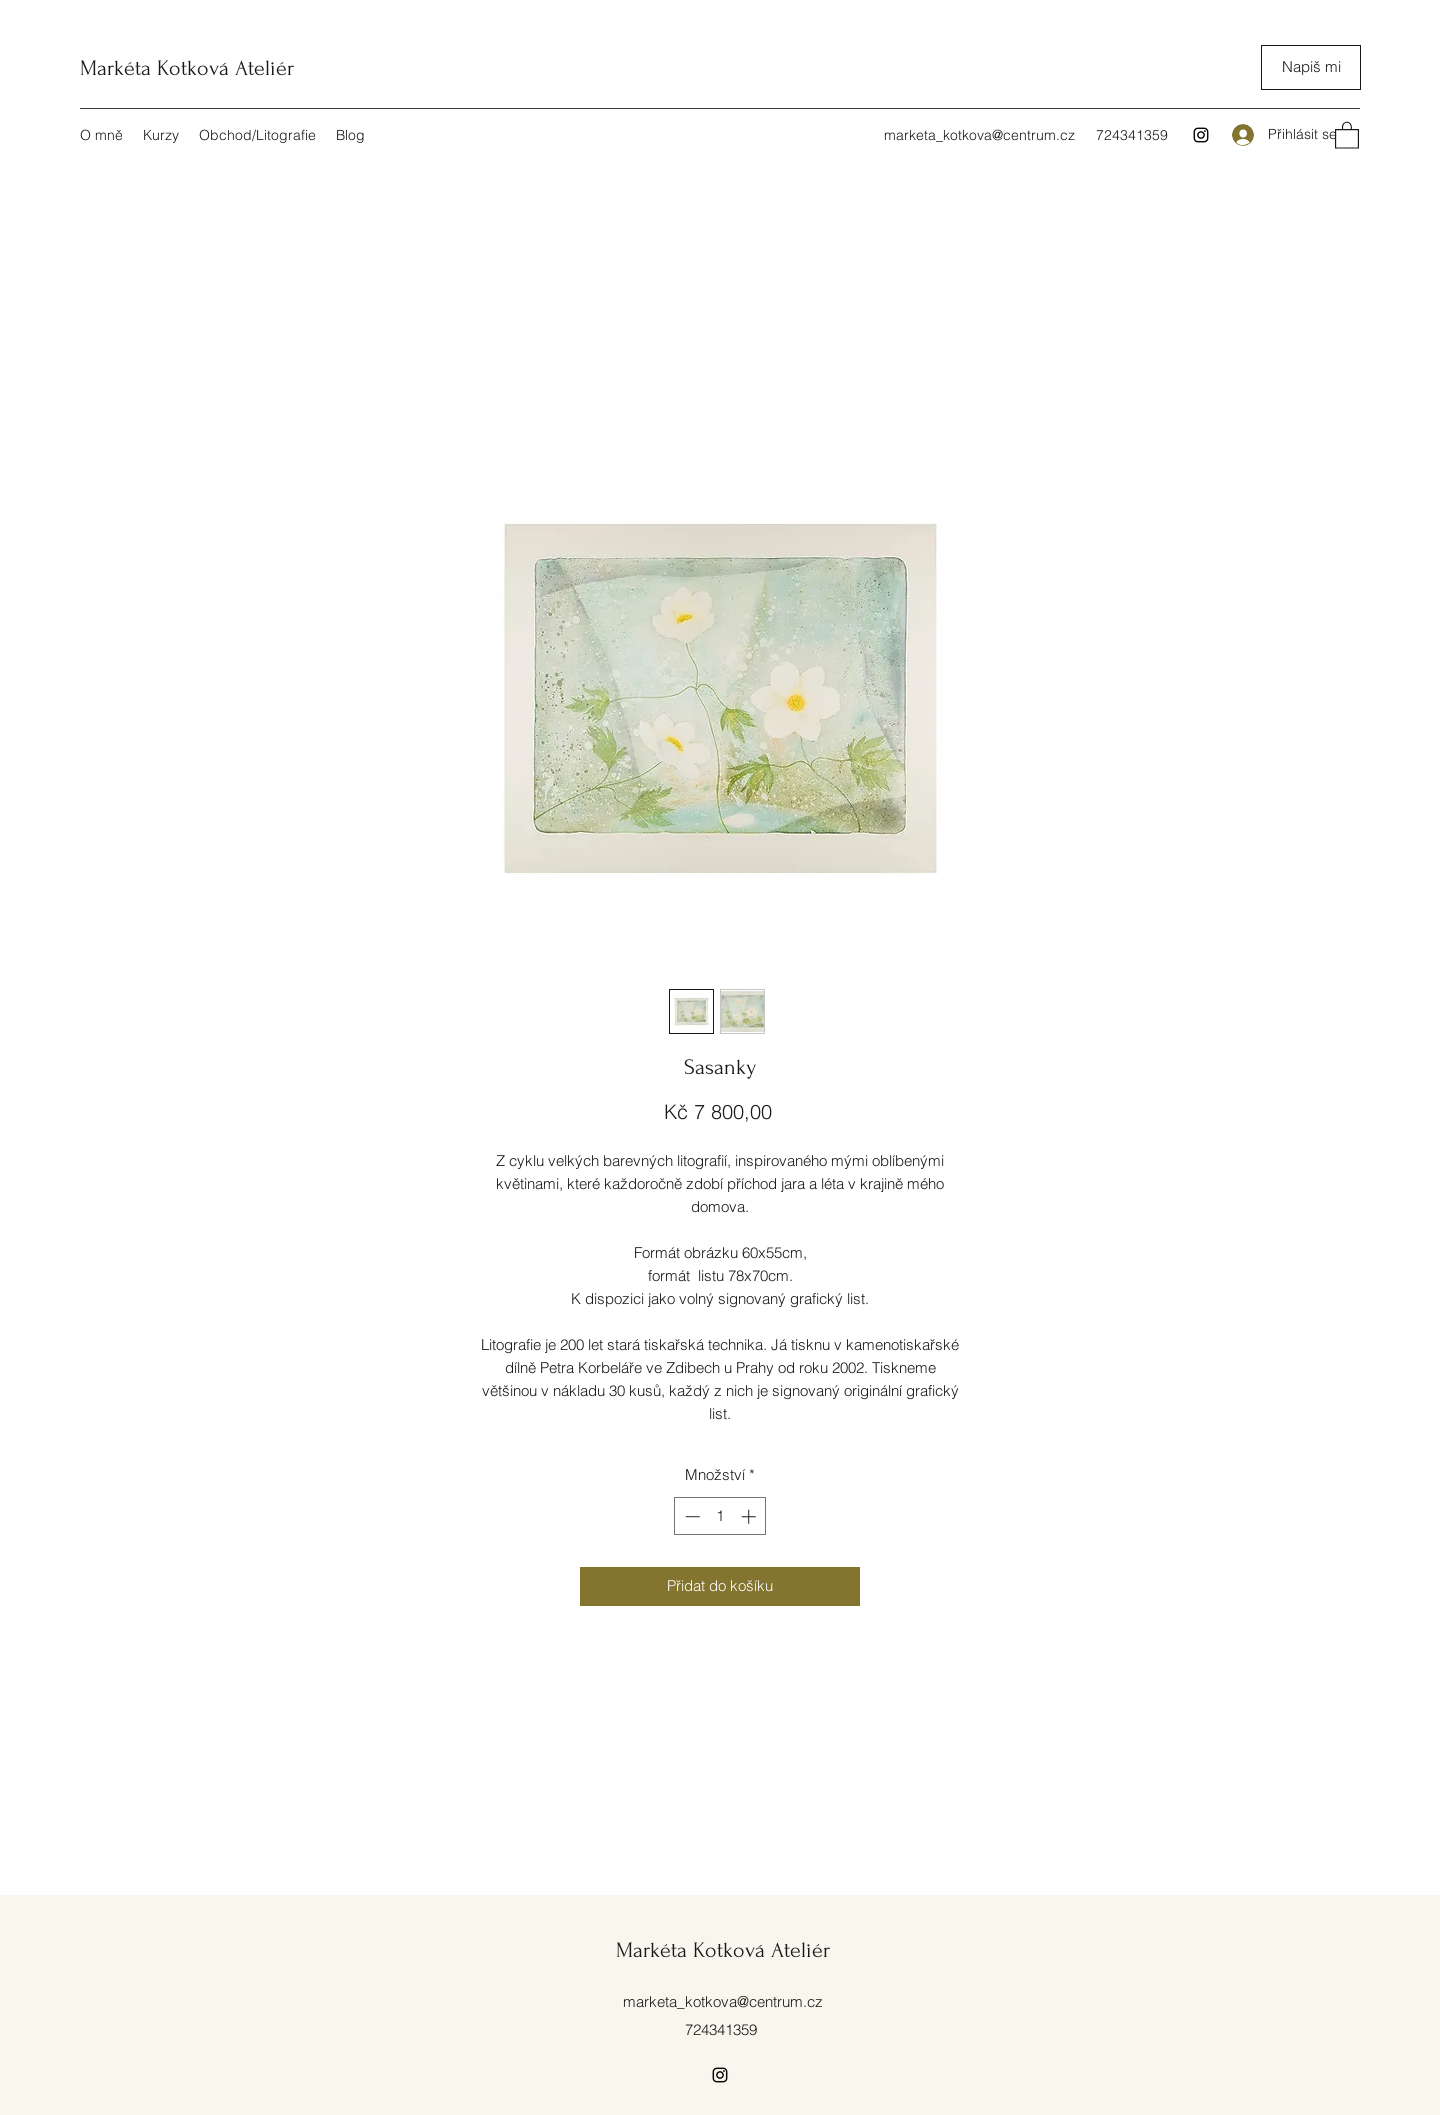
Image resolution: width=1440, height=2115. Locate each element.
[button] (1347, 134)
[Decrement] (690, 1516)
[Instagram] (1201, 135)
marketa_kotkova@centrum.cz (979, 135)
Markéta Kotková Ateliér (187, 68)
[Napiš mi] (1311, 67)
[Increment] (750, 1516)
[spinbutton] (720, 1516)
